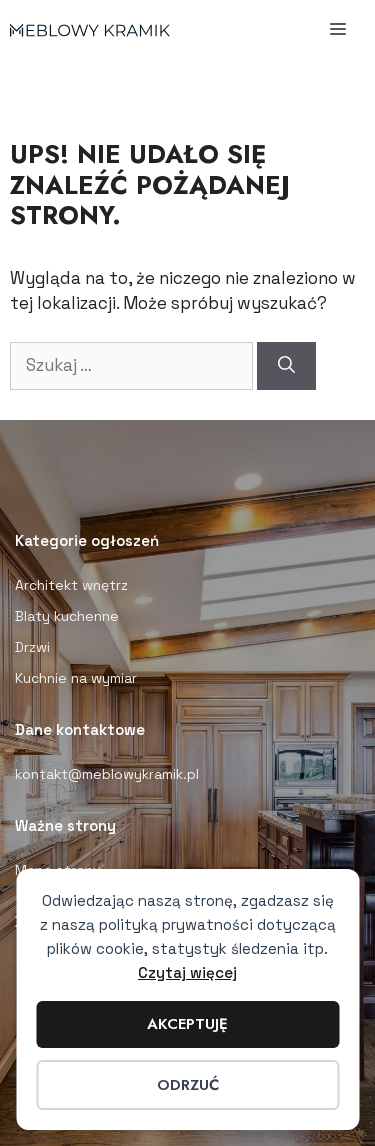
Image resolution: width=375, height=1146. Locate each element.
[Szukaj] (286, 366)
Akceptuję (187, 1024)
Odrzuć (188, 1085)
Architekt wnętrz (71, 585)
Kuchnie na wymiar (76, 678)
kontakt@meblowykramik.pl (107, 774)
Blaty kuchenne (67, 616)
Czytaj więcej (187, 972)
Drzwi (32, 647)
